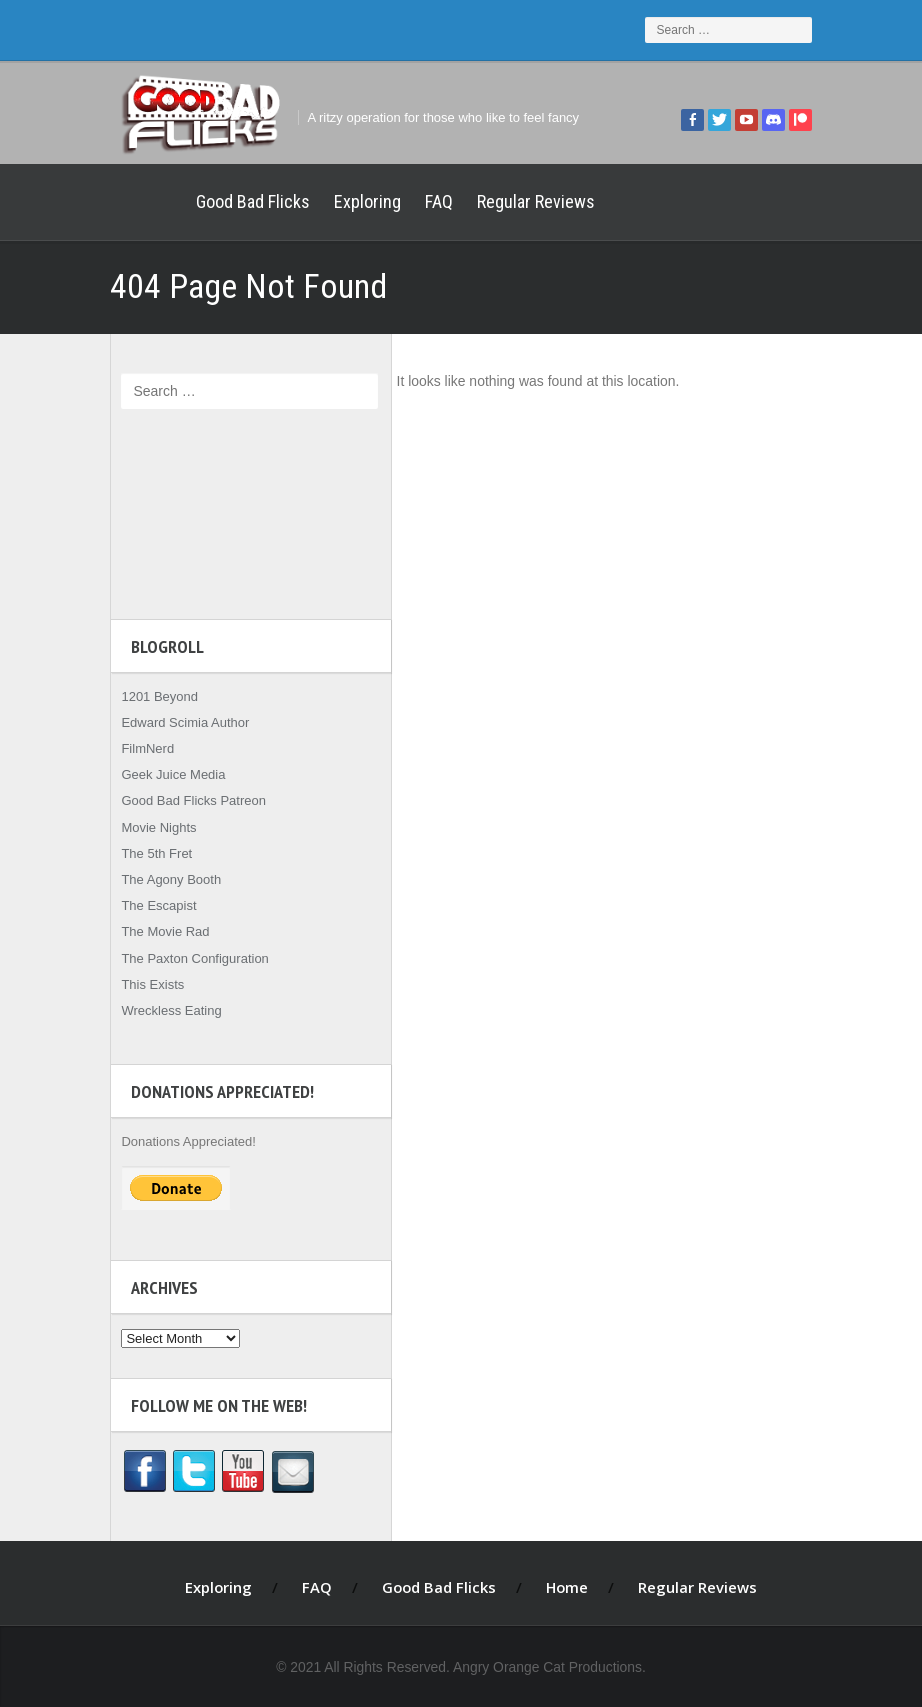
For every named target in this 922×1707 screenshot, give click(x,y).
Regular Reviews (525, 201)
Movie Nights (147, 827)
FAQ (428, 201)
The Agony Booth (160, 879)
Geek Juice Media (162, 774)
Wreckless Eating (160, 1010)
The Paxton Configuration (183, 958)
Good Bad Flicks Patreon (182, 800)
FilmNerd (136, 748)
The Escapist (147, 905)
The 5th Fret (145, 853)
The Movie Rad (154, 931)
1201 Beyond (148, 696)
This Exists (141, 984)
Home (136, 202)
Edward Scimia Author (174, 722)
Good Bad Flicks (242, 201)
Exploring (356, 201)
